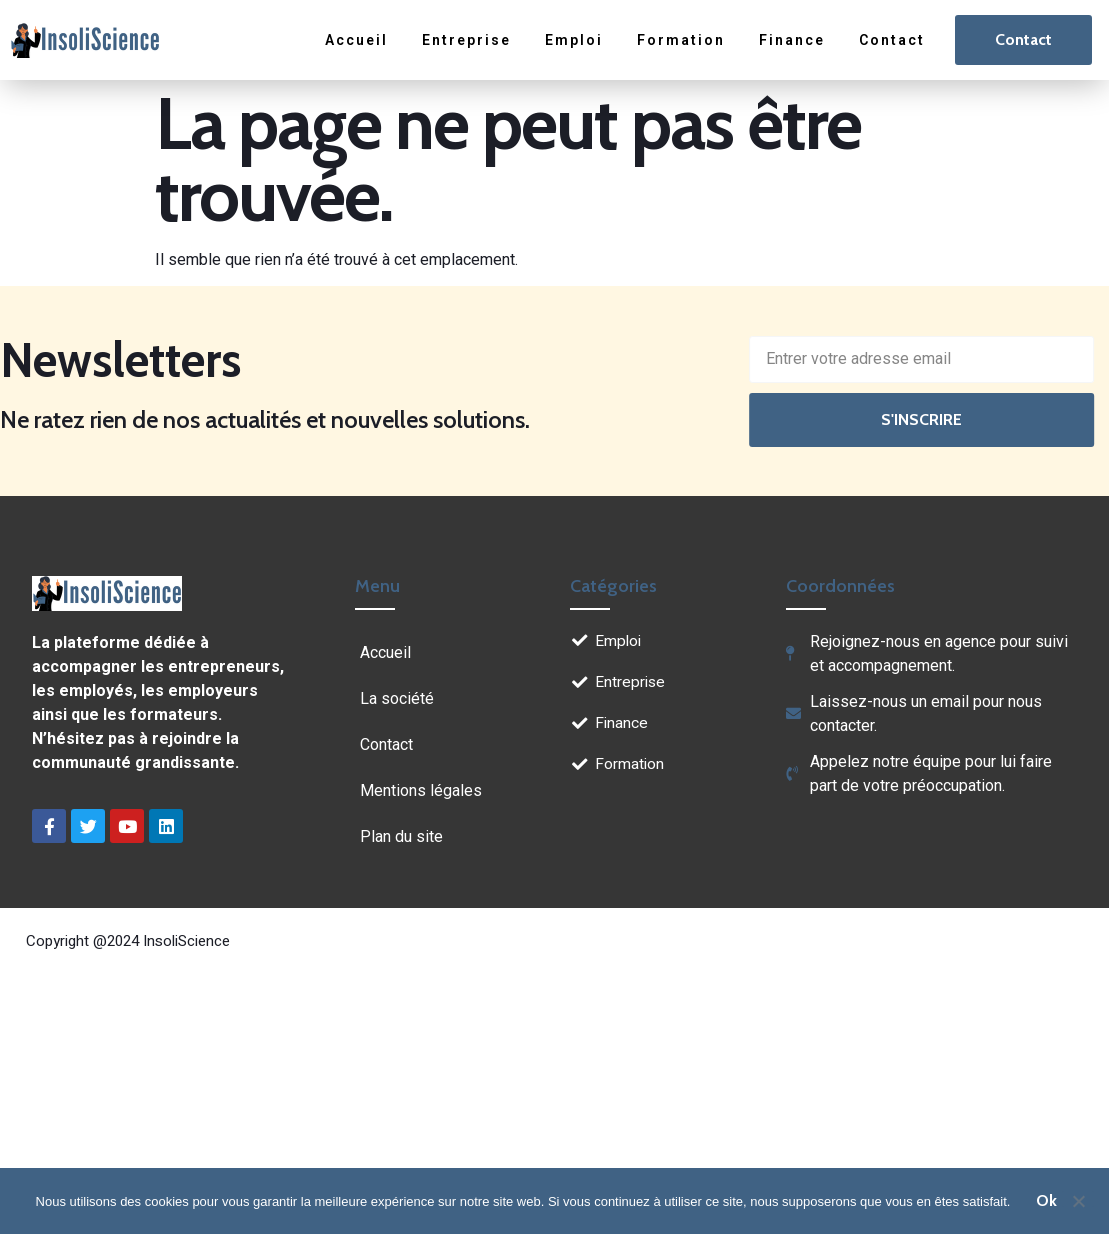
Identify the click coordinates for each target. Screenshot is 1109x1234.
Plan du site (401, 836)
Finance (792, 40)
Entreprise (466, 40)
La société (397, 698)
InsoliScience (186, 941)
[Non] (1078, 1199)
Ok (1046, 1200)
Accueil (356, 40)
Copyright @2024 (84, 941)
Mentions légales (421, 790)
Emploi (574, 40)
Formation (681, 40)
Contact (892, 40)
